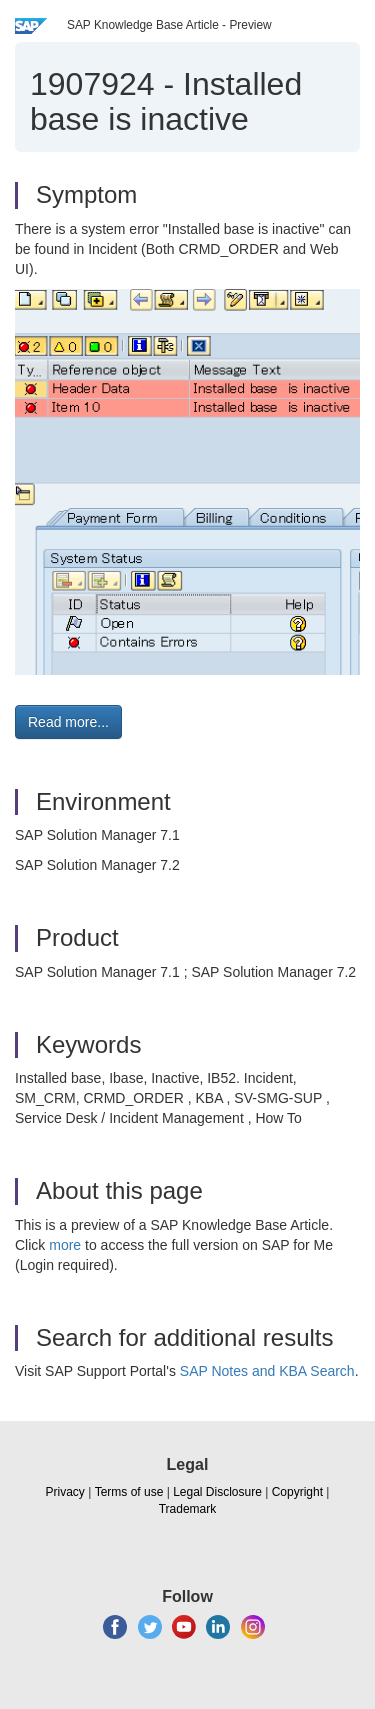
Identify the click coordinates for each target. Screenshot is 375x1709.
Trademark (188, 1509)
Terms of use (129, 1492)
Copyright (297, 1492)
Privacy (65, 1492)
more (65, 1245)
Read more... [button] (68, 722)
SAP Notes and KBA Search (267, 1371)
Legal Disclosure (217, 1492)
